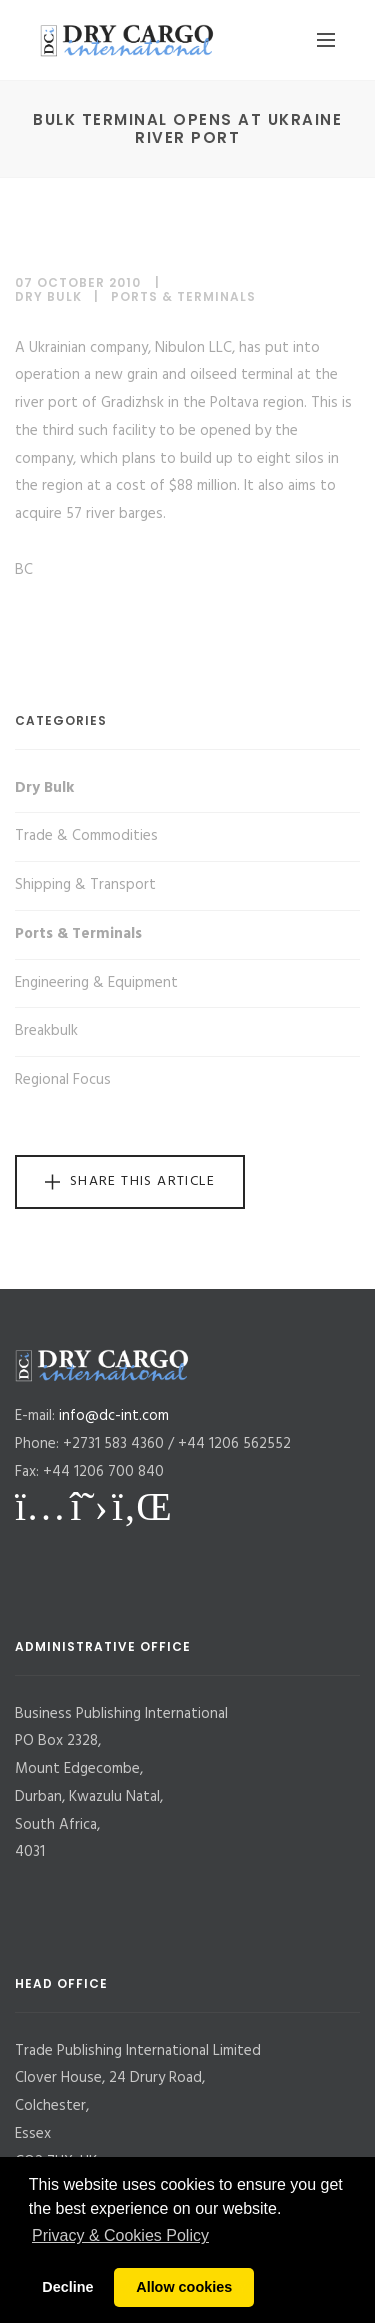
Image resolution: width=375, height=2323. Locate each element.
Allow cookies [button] (184, 2287)
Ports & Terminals (183, 296)
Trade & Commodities (86, 836)
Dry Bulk (48, 296)
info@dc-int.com (114, 1416)
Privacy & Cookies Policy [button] (120, 2235)
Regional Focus (63, 1080)
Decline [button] (67, 2287)
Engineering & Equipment (96, 983)
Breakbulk (46, 1031)
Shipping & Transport (85, 885)
